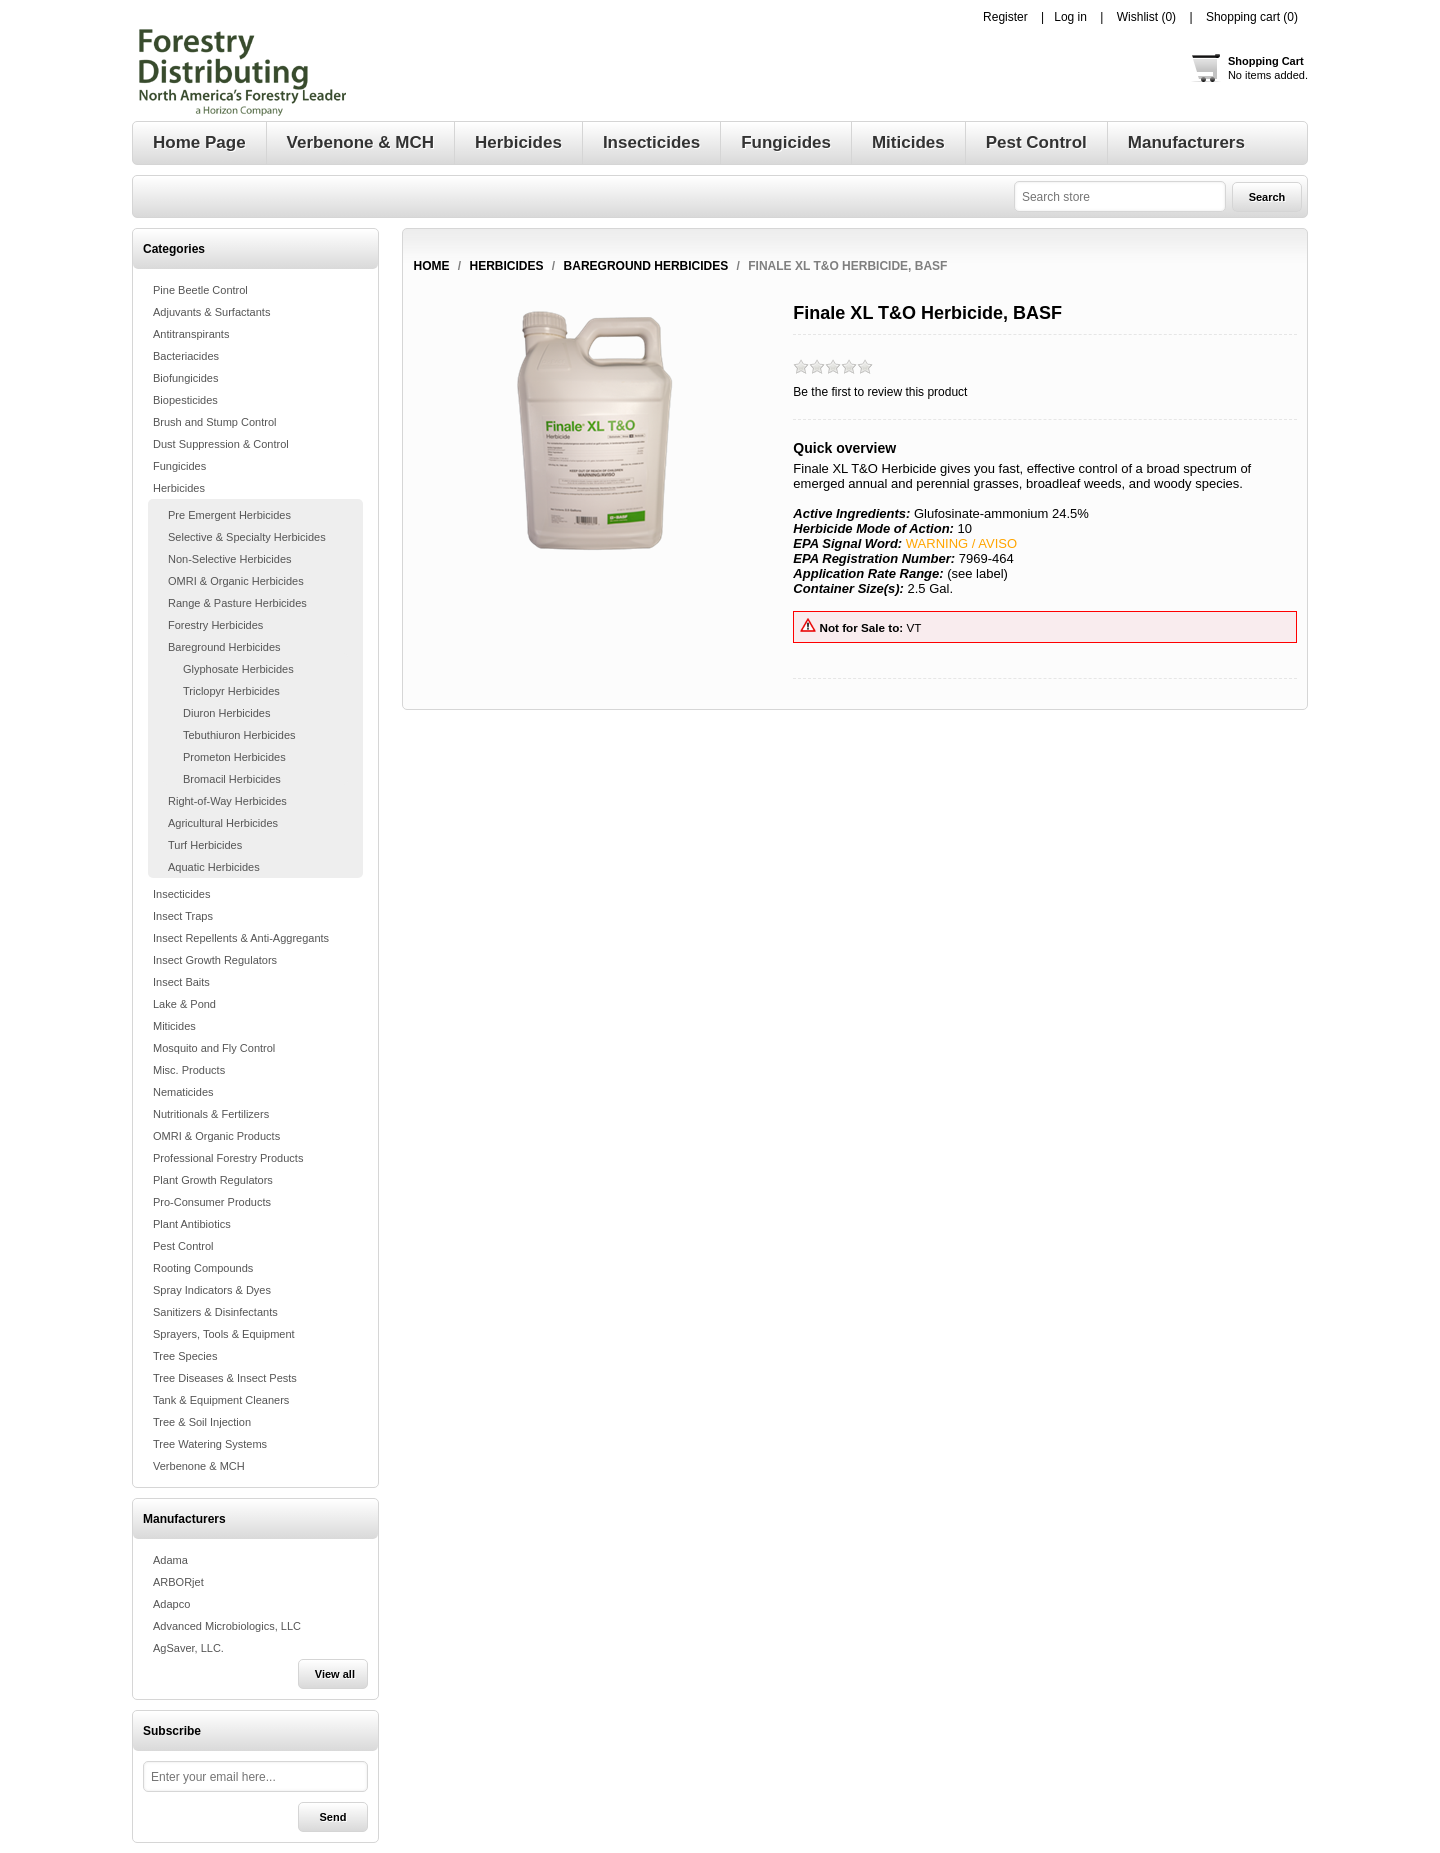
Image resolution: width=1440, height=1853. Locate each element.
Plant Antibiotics (192, 1224)
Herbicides (179, 488)
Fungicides (179, 466)
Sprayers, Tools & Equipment (224, 1334)
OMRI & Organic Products (216, 1136)
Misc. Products (189, 1070)
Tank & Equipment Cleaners (221, 1400)
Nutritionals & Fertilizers (211, 1114)
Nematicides (183, 1092)
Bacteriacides (186, 356)
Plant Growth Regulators (213, 1180)
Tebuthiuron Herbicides (239, 735)
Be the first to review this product (880, 392)
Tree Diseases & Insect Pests (225, 1378)
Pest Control (183, 1246)
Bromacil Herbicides (232, 779)
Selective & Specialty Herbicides (247, 537)
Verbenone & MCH (199, 1466)
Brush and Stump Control (215, 422)
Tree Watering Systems (210, 1444)
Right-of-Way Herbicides (227, 801)
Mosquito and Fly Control (214, 1048)
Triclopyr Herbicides (231, 691)
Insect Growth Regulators (215, 960)
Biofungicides (185, 378)
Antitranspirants (191, 334)
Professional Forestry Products (228, 1158)
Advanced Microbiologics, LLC (227, 1626)
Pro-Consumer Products (212, 1202)
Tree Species (185, 1356)
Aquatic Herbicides (214, 867)
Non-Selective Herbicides (230, 559)
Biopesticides (185, 400)
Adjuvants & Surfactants (211, 312)
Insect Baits (181, 982)
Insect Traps (183, 916)
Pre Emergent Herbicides (229, 515)
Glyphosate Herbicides (238, 669)
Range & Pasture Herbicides (237, 603)
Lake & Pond (184, 1004)
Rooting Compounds (203, 1268)
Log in (1070, 17)
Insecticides (181, 894)
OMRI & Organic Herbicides (236, 581)
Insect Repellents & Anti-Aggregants (241, 938)
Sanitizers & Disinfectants (215, 1312)
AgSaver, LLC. (188, 1648)
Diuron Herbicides (226, 713)
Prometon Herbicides (234, 757)
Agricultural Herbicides (223, 823)
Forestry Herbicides (215, 625)
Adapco (171, 1604)
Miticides (174, 1026)
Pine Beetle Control (200, 290)
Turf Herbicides (205, 845)
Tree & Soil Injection (202, 1422)
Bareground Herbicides (224, 647)
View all (335, 1674)
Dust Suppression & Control (221, 444)
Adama (170, 1560)
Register (1005, 17)
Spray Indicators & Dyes (212, 1290)
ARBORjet (178, 1582)
